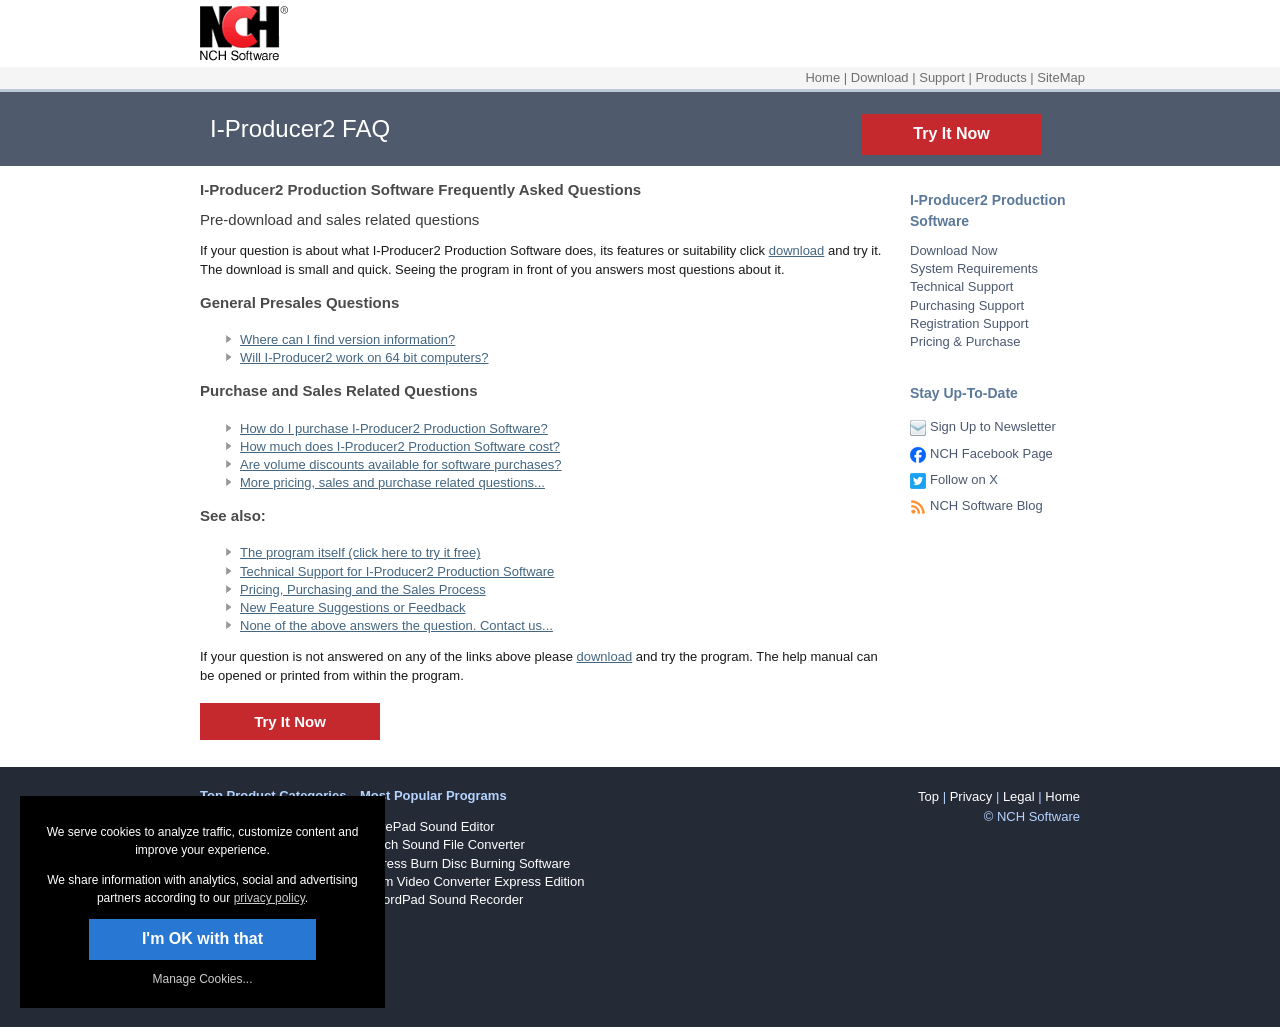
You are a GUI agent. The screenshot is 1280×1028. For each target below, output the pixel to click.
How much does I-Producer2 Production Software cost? (400, 446)
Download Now (953, 250)
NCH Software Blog (986, 505)
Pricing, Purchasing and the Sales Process (363, 589)
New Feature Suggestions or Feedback (352, 607)
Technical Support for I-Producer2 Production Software (397, 571)
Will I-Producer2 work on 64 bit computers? (364, 357)
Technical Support (961, 286)
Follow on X (964, 479)
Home (822, 77)
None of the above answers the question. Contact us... (396, 625)
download (797, 250)
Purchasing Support (967, 305)
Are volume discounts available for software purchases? (401, 464)
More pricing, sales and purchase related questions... (392, 482)
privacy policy (269, 898)
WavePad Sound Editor (427, 826)
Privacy (971, 796)
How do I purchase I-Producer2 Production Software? (394, 428)
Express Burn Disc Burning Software (465, 863)
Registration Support (969, 323)
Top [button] (928, 796)
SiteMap (1061, 77)
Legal (1019, 796)
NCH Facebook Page (991, 453)
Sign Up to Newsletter (993, 426)
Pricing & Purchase (965, 341)
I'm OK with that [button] (202, 938)
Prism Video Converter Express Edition (472, 881)
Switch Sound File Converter (442, 844)
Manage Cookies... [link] (202, 979)
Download (880, 77)
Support (942, 77)
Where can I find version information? (347, 339)
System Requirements (974, 268)
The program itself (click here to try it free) (360, 552)
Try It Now (951, 133)
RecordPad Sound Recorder (441, 899)
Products (1000, 77)
